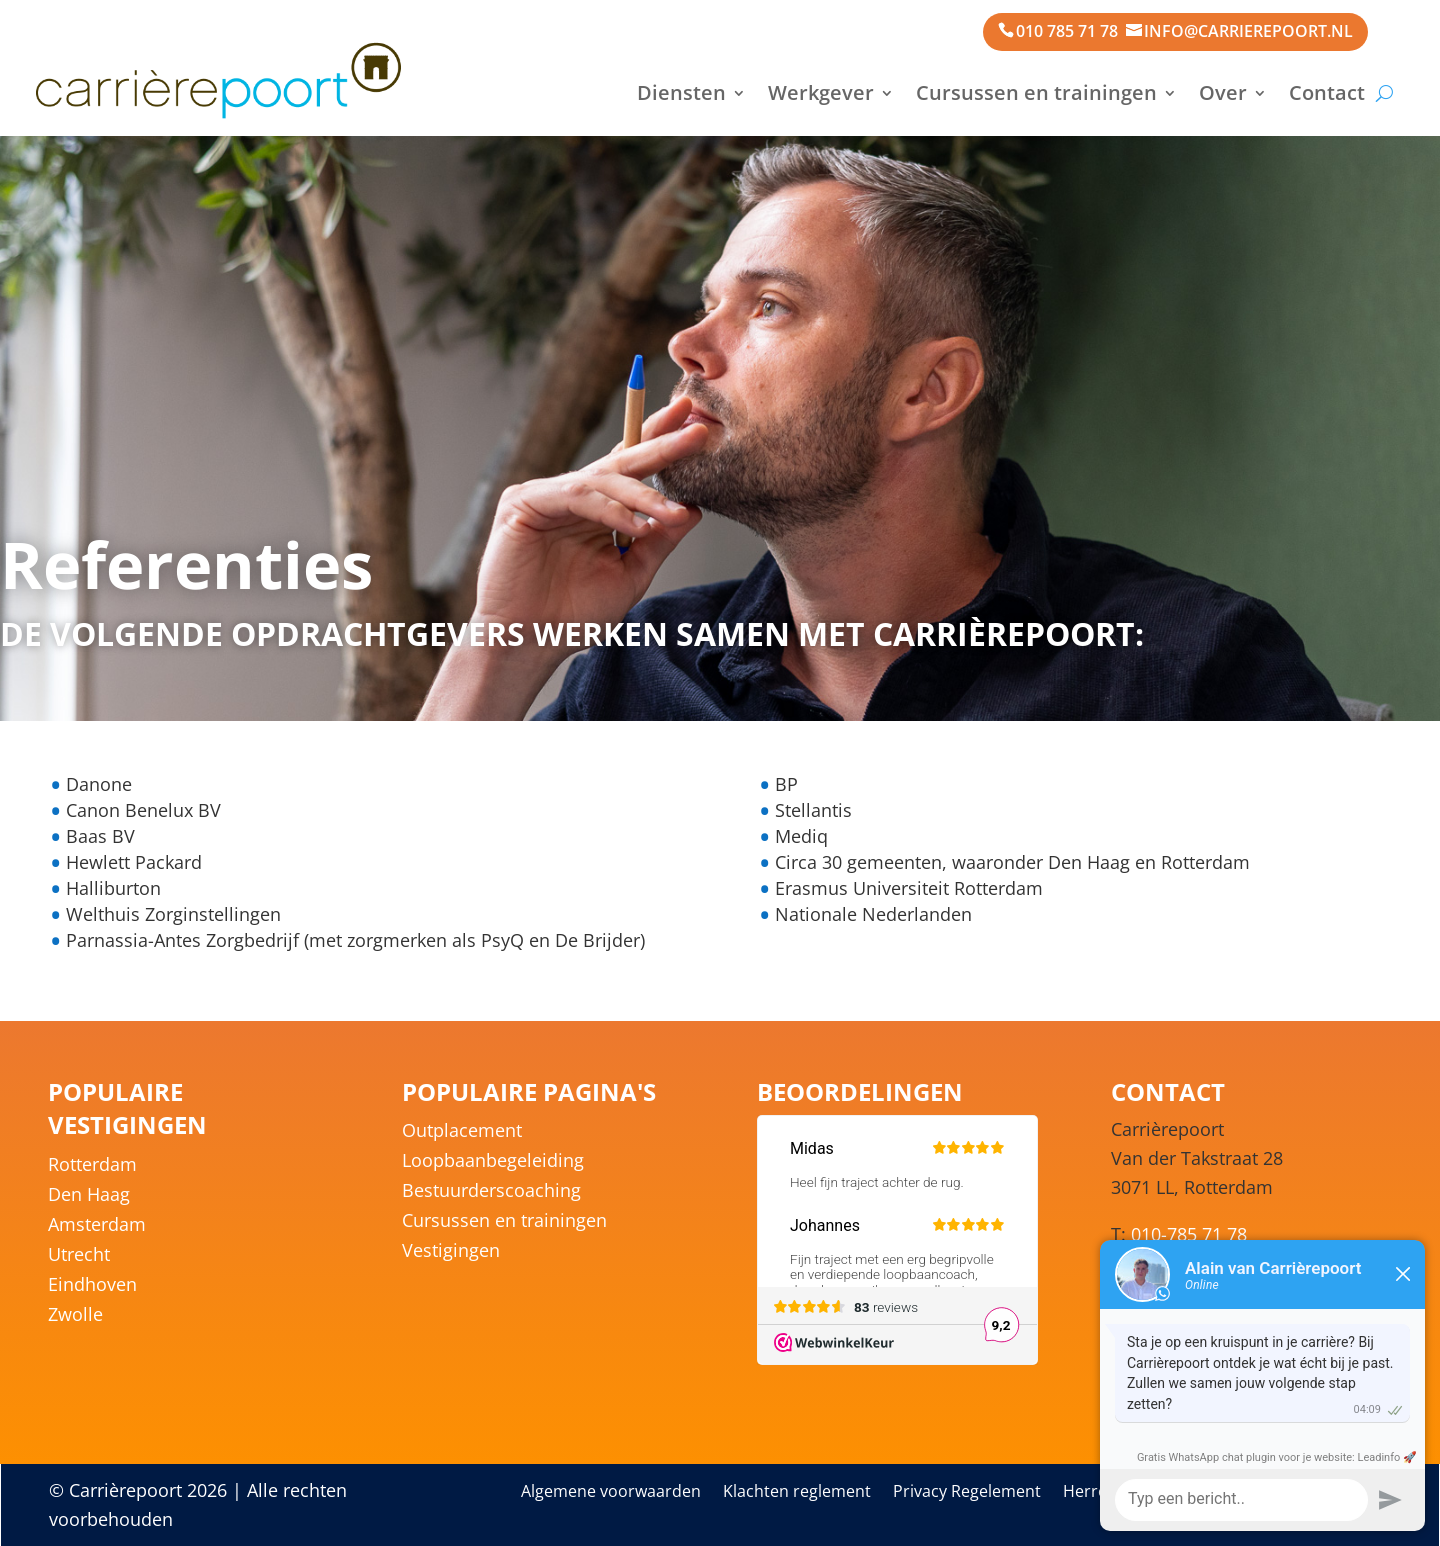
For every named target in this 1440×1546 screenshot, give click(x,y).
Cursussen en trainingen (1036, 92)
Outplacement (462, 1132)
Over (1223, 92)
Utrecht (79, 1256)
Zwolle (75, 1316)
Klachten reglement (797, 1493)
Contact (1327, 92)
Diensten (681, 92)
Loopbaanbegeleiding (493, 1162)
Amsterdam (97, 1226)
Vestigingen (451, 1252)
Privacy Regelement (967, 1493)
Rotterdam (92, 1166)
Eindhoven (92, 1286)
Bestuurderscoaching (491, 1192)
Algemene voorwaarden (611, 1493)
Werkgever (821, 92)
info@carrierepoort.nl (1248, 31)
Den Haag (89, 1196)
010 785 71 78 (1067, 31)
